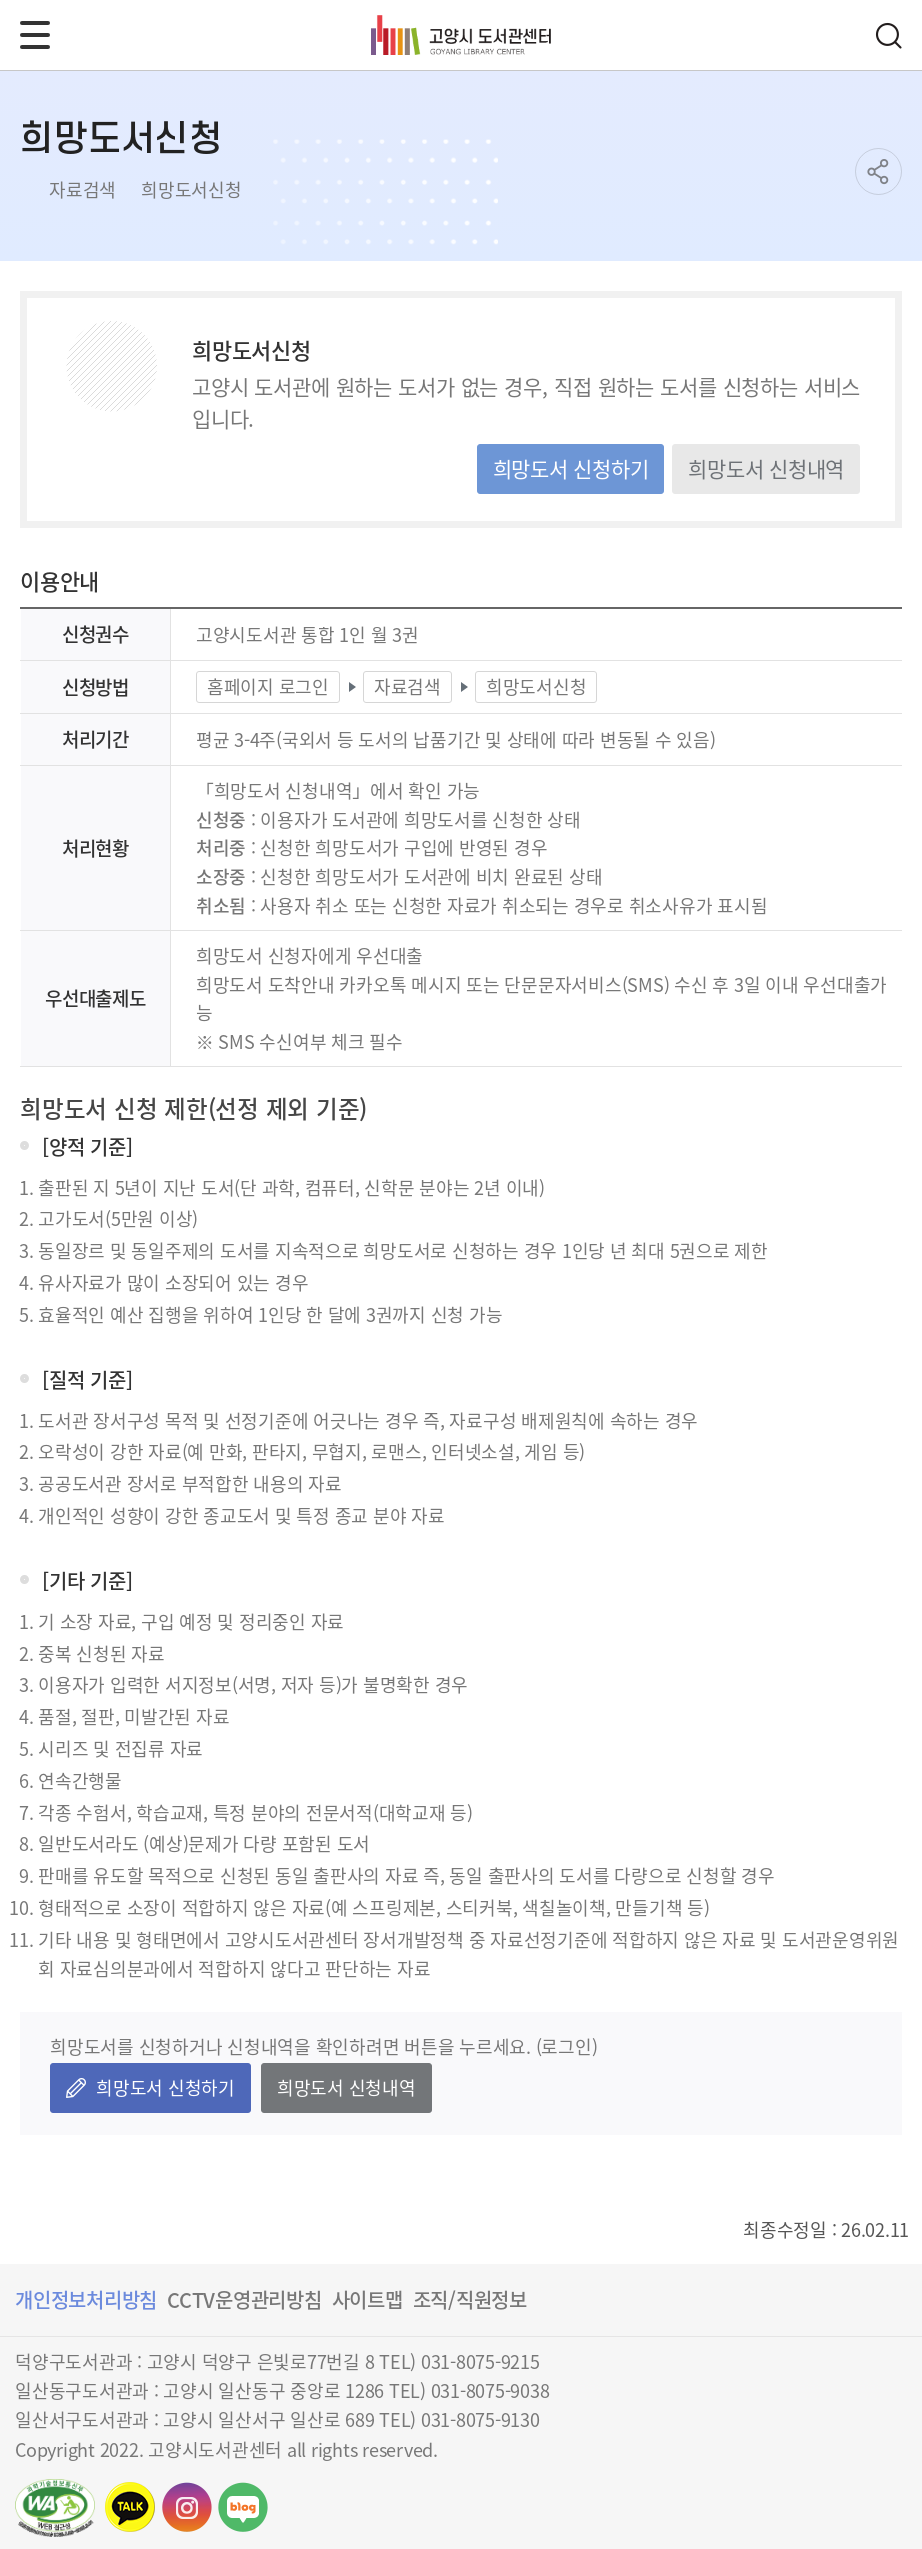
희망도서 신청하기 (571, 468)
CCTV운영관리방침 (244, 2299)
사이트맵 (367, 2299)
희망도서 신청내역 (766, 468)
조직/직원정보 (470, 2299)
